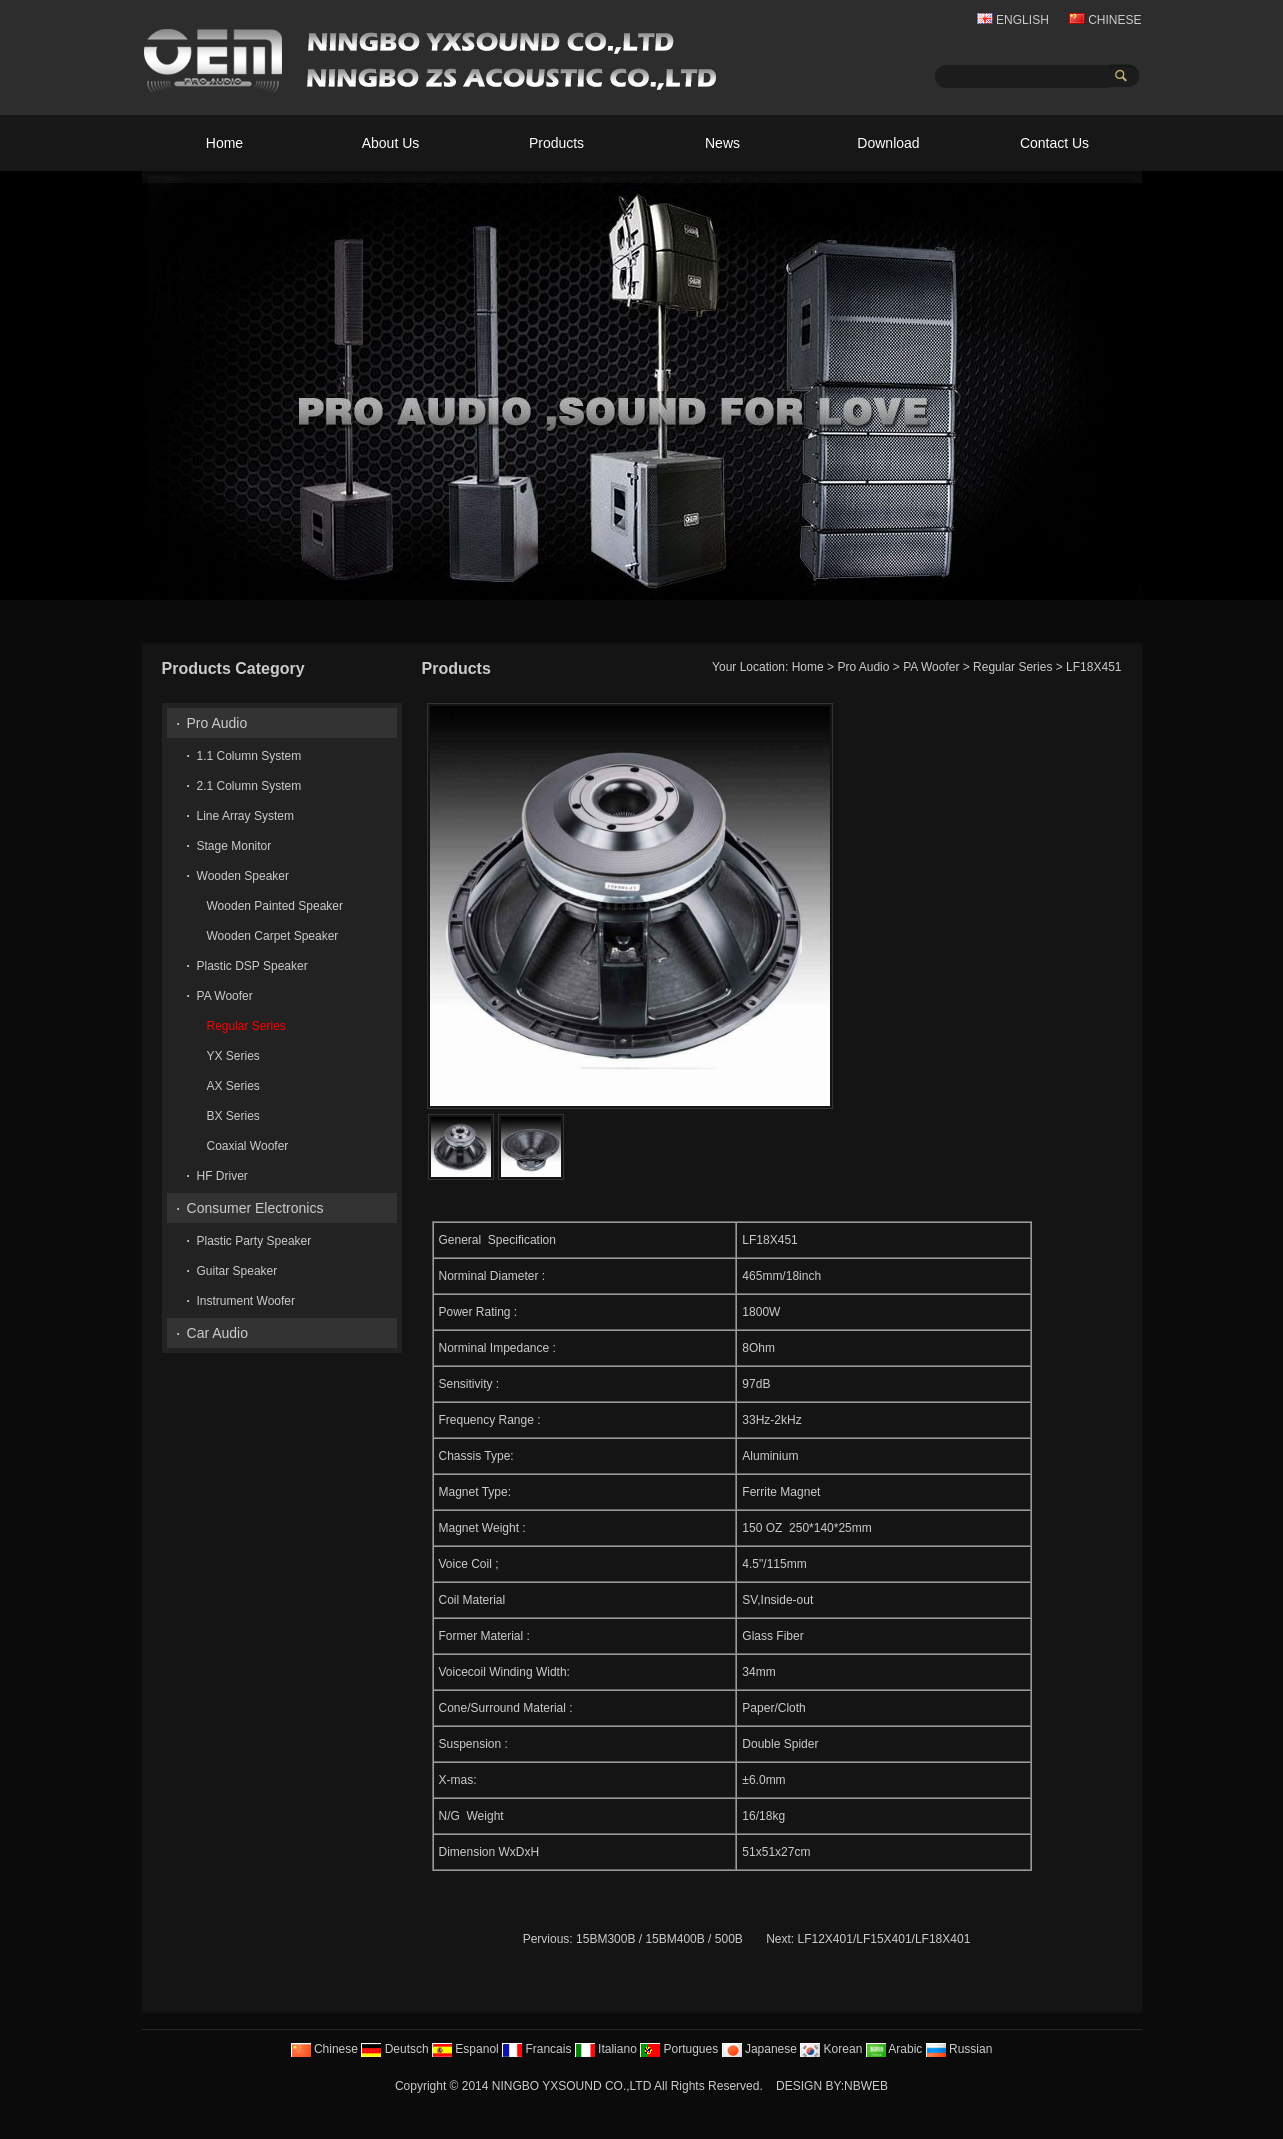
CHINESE (1105, 20)
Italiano (606, 2049)
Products (556, 143)
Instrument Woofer (246, 1301)
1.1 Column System (249, 756)
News (722, 143)
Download (888, 143)
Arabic (894, 2049)
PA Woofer (931, 667)
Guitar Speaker (237, 1271)
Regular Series (1012, 667)
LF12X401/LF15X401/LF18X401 (884, 1939)
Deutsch (394, 2049)
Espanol (465, 2049)
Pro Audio (863, 667)
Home (224, 143)
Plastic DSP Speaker (252, 966)
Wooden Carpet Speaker (273, 936)
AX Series (233, 1086)
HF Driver (222, 1176)
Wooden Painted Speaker (275, 906)
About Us (391, 143)
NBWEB (866, 2086)
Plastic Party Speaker (254, 1241)
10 (1122, 583)
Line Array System (245, 816)
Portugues (679, 2049)
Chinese (324, 2049)
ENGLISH (1013, 20)
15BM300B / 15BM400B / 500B (659, 1939)
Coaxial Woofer (248, 1146)
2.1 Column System (249, 786)
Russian (959, 2049)
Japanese (759, 2049)
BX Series (233, 1116)
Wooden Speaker (243, 876)
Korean (831, 2049)
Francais (536, 2049)
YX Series (233, 1056)
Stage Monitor (234, 846)
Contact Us (1054, 143)
